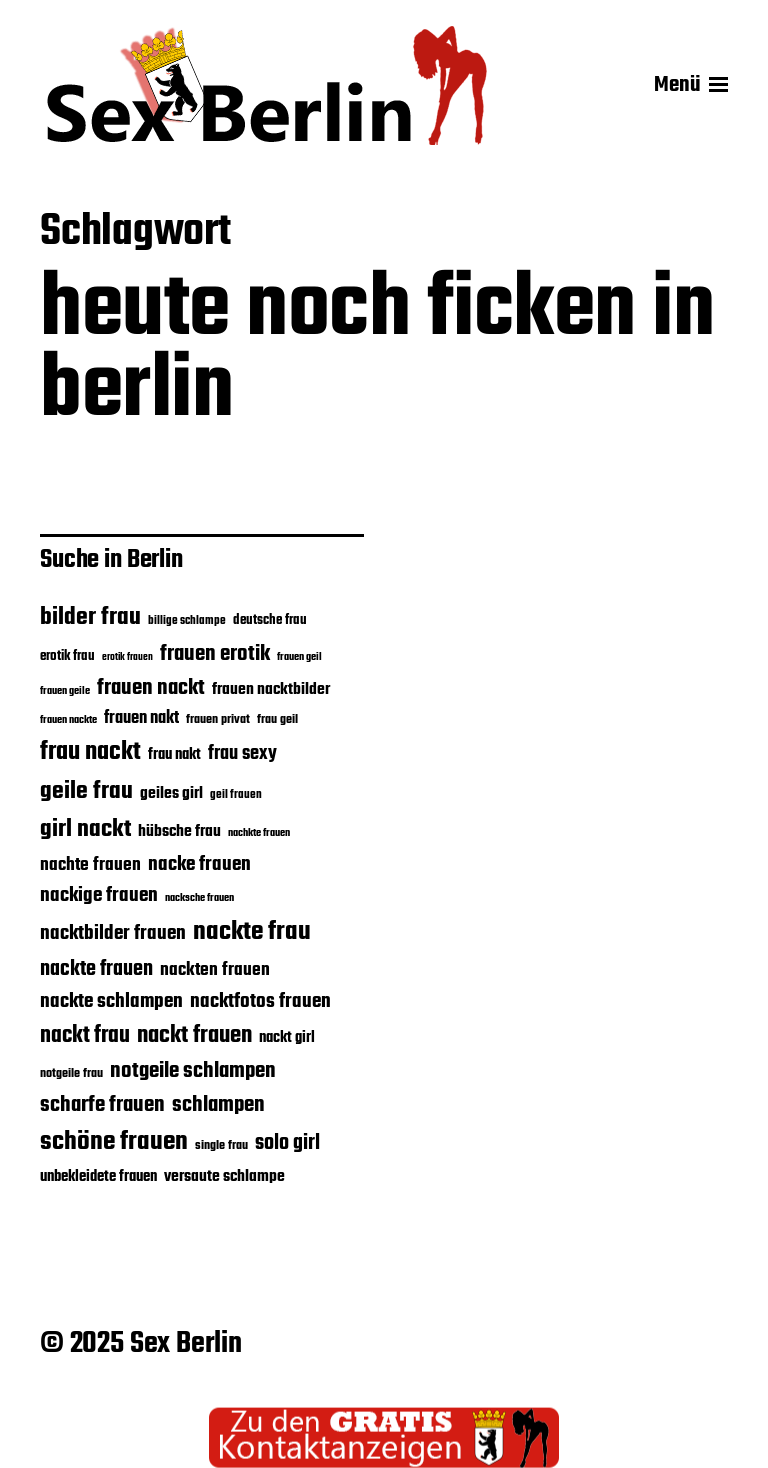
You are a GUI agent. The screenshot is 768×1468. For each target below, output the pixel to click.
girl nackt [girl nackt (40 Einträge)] (85, 830)
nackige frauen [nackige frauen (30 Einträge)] (99, 895)
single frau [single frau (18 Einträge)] (221, 1146)
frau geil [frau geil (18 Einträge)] (277, 720)
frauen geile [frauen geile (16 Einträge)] (65, 691)
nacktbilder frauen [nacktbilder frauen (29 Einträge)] (113, 933)
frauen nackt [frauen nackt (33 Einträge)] (151, 688)
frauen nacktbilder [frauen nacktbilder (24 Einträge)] (271, 689)
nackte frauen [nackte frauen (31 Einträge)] (96, 969)
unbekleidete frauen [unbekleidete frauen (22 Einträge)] (98, 1177)
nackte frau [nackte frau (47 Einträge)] (252, 932)
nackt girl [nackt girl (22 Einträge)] (287, 1038)
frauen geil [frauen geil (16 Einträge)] (299, 657)
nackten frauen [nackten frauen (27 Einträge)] (215, 970)
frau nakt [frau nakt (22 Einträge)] (174, 755)
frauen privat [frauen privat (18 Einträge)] (218, 720)
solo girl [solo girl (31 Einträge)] (287, 1143)
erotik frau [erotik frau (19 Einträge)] (67, 656)
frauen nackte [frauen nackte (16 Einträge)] (68, 720)
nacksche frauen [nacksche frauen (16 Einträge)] (199, 898)
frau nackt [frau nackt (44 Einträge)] (90, 752)
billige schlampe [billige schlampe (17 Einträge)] (187, 621)
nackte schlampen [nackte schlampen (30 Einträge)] (111, 1001)
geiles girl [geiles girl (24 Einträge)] (171, 793)
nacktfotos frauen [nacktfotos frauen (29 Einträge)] (260, 1001)
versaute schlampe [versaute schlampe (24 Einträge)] (224, 1176)
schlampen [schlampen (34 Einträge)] (218, 1105)
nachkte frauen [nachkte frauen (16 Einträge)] (259, 833)
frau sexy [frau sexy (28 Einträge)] (242, 754)
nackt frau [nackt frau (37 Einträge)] (85, 1036)
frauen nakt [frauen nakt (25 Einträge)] (141, 718)
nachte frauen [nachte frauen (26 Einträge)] (90, 865)
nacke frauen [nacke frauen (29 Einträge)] (199, 864)
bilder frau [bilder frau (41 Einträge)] (90, 617)
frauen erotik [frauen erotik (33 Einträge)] (215, 654)
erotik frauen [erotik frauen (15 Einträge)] (127, 657)
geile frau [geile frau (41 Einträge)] (86, 791)
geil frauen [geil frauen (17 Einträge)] (236, 795)
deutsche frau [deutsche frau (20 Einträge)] (270, 620)
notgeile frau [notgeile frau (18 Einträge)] (71, 1074)
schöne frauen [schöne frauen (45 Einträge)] (114, 1142)
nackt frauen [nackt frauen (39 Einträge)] (194, 1035)
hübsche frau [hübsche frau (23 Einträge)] (179, 831)
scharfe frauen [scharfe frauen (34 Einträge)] (102, 1105)
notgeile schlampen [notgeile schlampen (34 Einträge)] (193, 1071)
